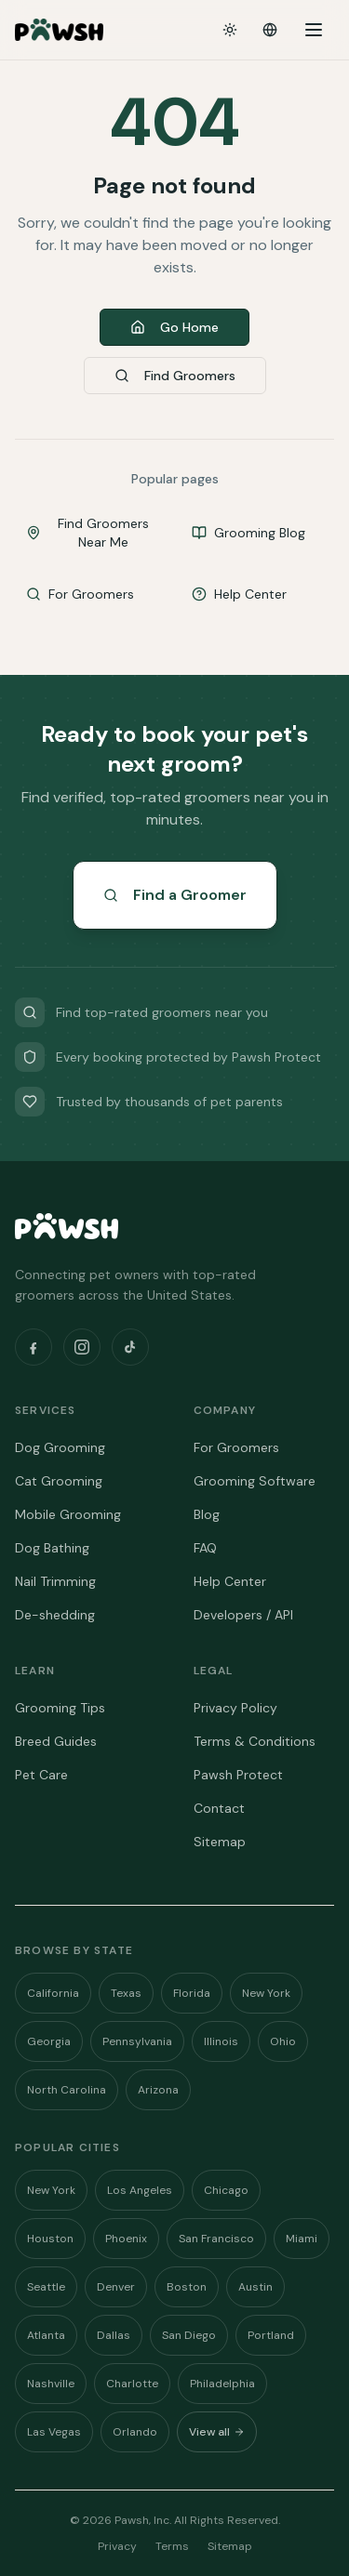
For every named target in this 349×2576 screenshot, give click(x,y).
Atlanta (46, 2335)
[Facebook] (33, 1347)
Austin (255, 2286)
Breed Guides (56, 1741)
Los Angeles (139, 2190)
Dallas (113, 2335)
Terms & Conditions (254, 1741)
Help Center (239, 594)
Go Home (174, 327)
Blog (207, 1514)
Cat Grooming (58, 1481)
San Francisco (216, 2238)
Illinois (221, 2041)
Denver (116, 2286)
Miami (301, 2238)
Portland (271, 2335)
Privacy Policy (235, 1707)
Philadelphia (222, 2383)
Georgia (49, 2041)
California (53, 1993)
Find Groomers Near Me (87, 532)
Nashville (50, 2383)
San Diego (189, 2335)
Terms (172, 2546)
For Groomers (80, 594)
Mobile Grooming (68, 1514)
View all (217, 2431)
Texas (126, 1993)
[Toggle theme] (230, 29)
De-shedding (55, 1614)
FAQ (205, 1547)
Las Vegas (54, 2431)
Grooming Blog (248, 532)
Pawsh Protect (238, 1774)
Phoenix (126, 2238)
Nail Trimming (55, 1581)
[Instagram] (82, 1347)
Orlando (135, 2431)
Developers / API (243, 1614)
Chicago (226, 2190)
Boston (187, 2286)
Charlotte (132, 2383)
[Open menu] (313, 29)
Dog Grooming (60, 1447)
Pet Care (41, 1774)
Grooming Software (254, 1481)
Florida (191, 1993)
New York (266, 1993)
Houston (50, 2238)
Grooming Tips (60, 1707)
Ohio (283, 2041)
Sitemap (220, 1841)
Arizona (158, 2089)
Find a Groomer (175, 895)
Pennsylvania (137, 2041)
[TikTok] (130, 1347)
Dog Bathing (52, 1547)
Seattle (46, 2286)
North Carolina (66, 2089)
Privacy (117, 2546)
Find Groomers (174, 375)
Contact (219, 1808)
